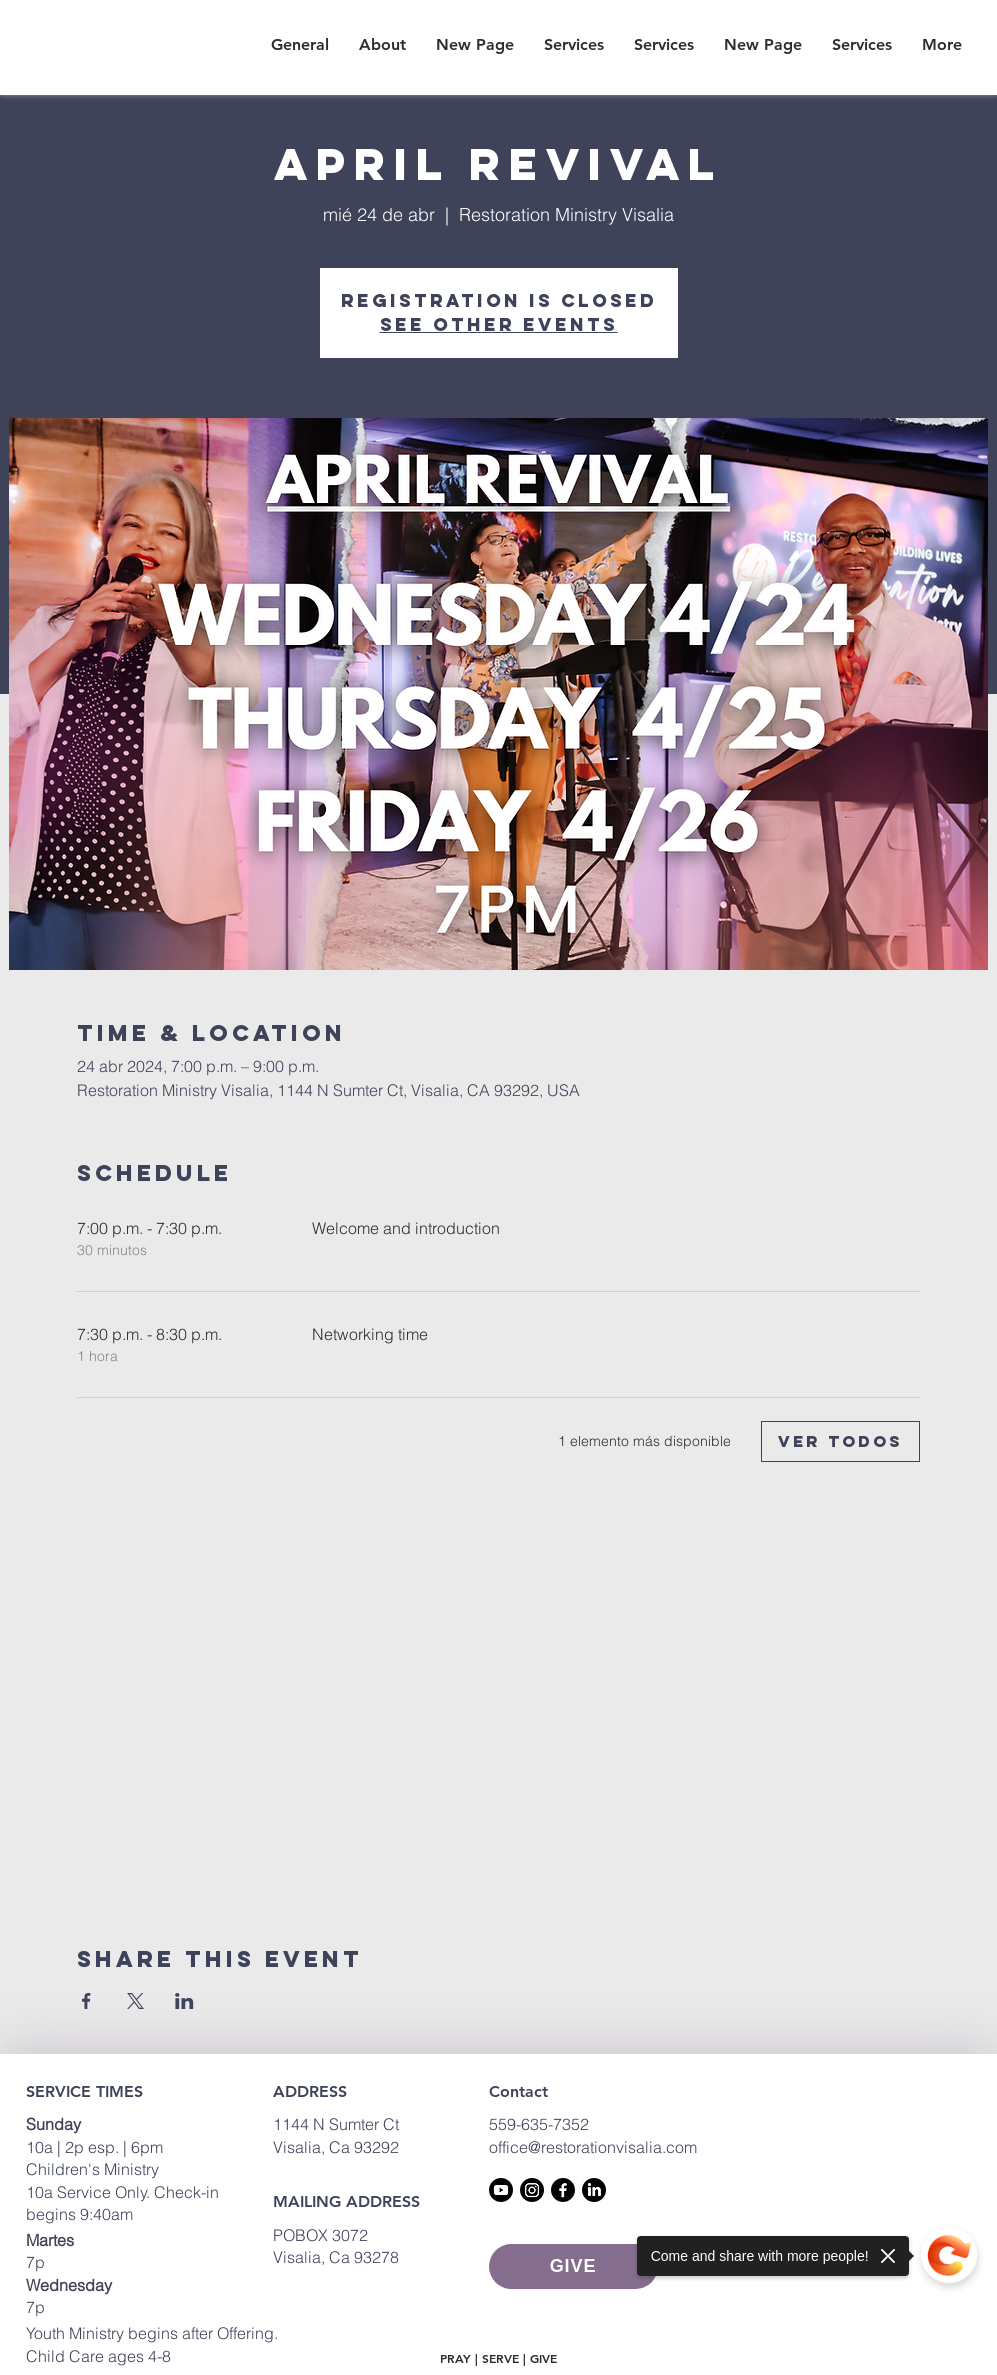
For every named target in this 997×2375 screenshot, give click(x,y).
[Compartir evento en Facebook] (86, 2001)
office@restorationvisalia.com (593, 2147)
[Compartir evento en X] (135, 2001)
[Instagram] (532, 2190)
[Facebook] (563, 2190)
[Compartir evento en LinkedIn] (184, 2001)
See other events (499, 324)
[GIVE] (573, 2266)
